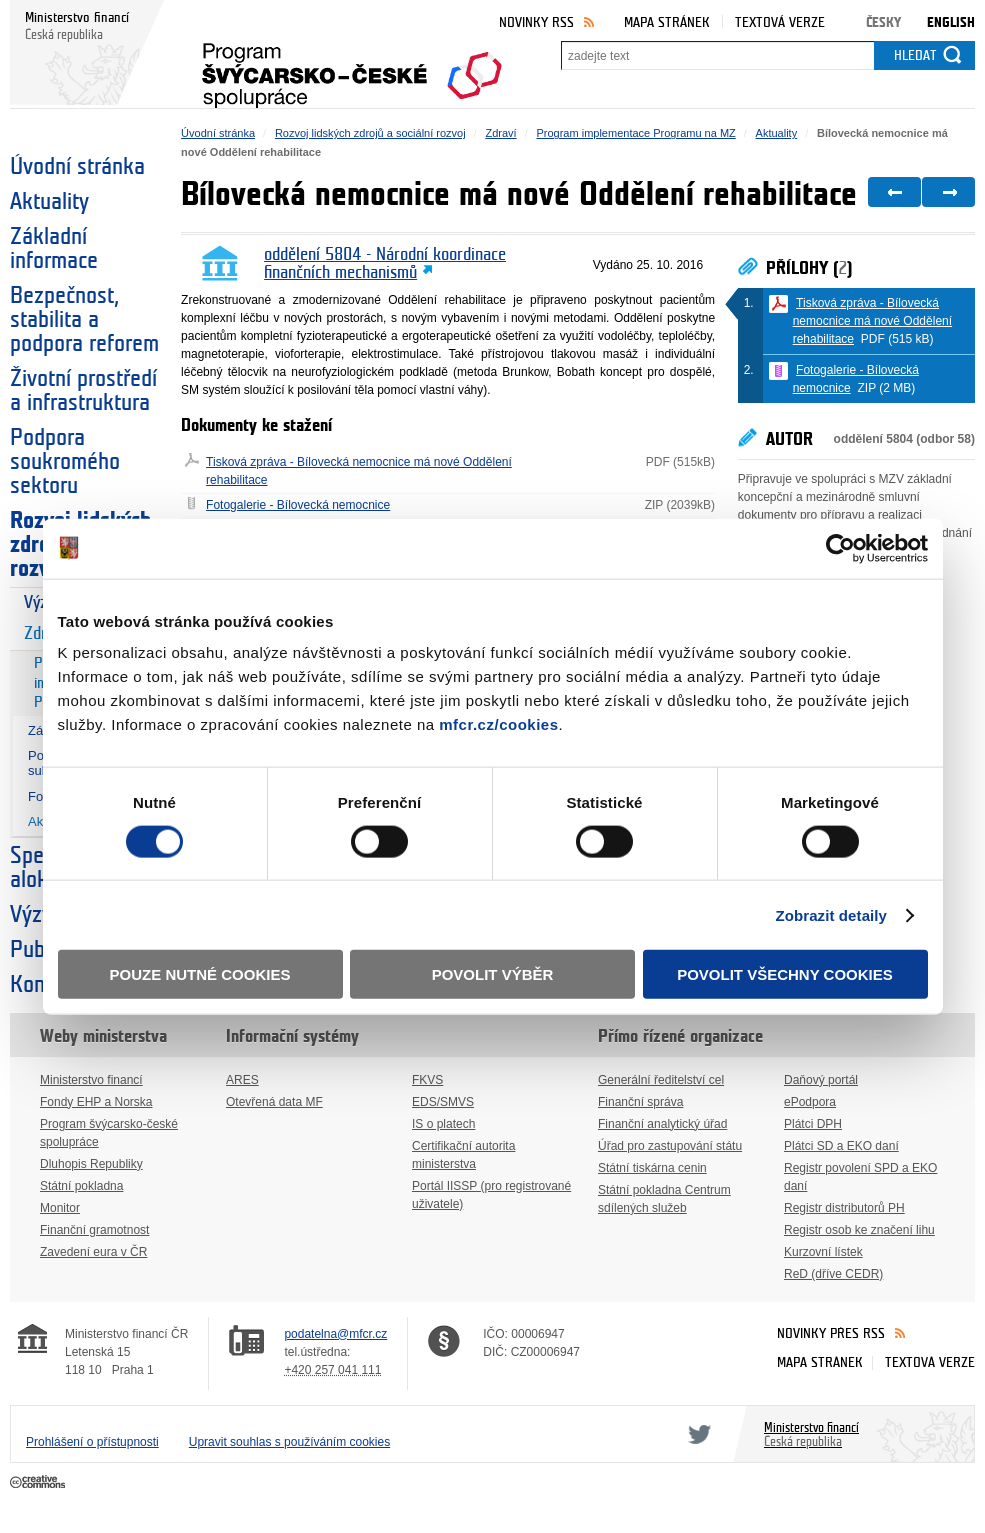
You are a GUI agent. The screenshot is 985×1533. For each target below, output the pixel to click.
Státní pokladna (81, 1186)
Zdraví (500, 133)
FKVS (427, 1080)
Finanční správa (640, 1102)
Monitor (60, 1208)
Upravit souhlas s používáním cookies (289, 1442)
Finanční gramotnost (94, 1230)
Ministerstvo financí (91, 1080)
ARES (242, 1080)
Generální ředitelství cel (661, 1080)
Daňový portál (821, 1080)
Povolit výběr (493, 974)
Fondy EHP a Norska (96, 1102)
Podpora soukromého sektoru (65, 462)
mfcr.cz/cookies (498, 724)
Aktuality (49, 202)
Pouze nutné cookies (200, 974)
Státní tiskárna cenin (652, 1168)
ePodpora (810, 1102)
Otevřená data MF (274, 1102)
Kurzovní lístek (823, 1252)
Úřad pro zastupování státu (670, 1146)
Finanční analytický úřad (662, 1124)
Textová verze (780, 22)
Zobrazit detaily (831, 914)
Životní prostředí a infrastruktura (83, 391)
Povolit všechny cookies (785, 974)
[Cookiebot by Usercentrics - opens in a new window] (840, 548)
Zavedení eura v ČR (93, 1252)
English (951, 22)
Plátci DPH (813, 1124)
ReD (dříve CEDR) (833, 1274)
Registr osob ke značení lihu (859, 1230)
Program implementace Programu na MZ (635, 133)
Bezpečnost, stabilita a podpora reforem (84, 320)
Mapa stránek (667, 22)
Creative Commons (39, 1483)
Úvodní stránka (77, 167)
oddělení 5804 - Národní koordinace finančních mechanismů (385, 264)
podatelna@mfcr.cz (335, 1334)
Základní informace (54, 249)
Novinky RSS (536, 22)
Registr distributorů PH (844, 1208)
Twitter (696, 1434)
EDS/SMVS (443, 1102)
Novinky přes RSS (831, 1333)
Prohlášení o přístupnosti (92, 1442)
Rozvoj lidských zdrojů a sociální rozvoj (370, 133)
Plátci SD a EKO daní (841, 1146)
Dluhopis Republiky (91, 1164)
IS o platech (443, 1124)
